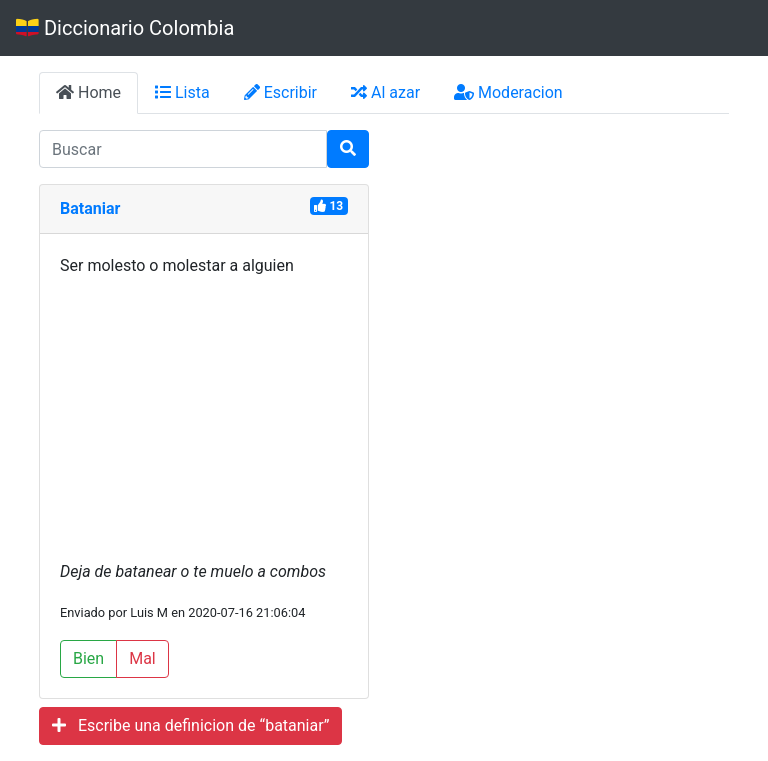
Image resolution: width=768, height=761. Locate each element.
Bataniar (90, 208)
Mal (142, 658)
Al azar (385, 92)
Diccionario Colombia (125, 28)
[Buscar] (348, 149)
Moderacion (508, 92)
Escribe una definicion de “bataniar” (190, 725)
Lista (182, 92)
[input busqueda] (183, 149)
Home (88, 92)
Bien (88, 658)
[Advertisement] (204, 419)
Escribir (280, 92)
